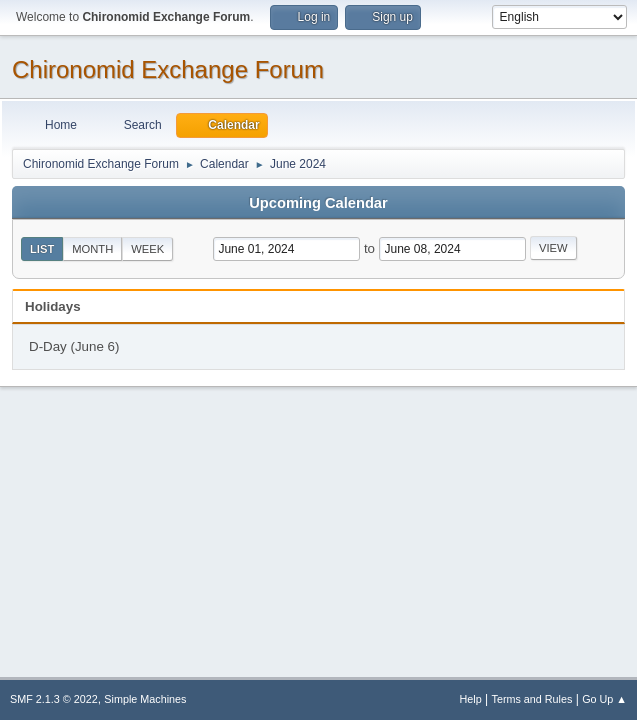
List (42, 249)
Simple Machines (145, 699)
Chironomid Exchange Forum (168, 69)
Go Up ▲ (604, 699)
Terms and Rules (532, 699)
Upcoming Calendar (318, 203)
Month (92, 249)
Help (471, 699)
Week (147, 249)
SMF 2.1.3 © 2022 (54, 699)
